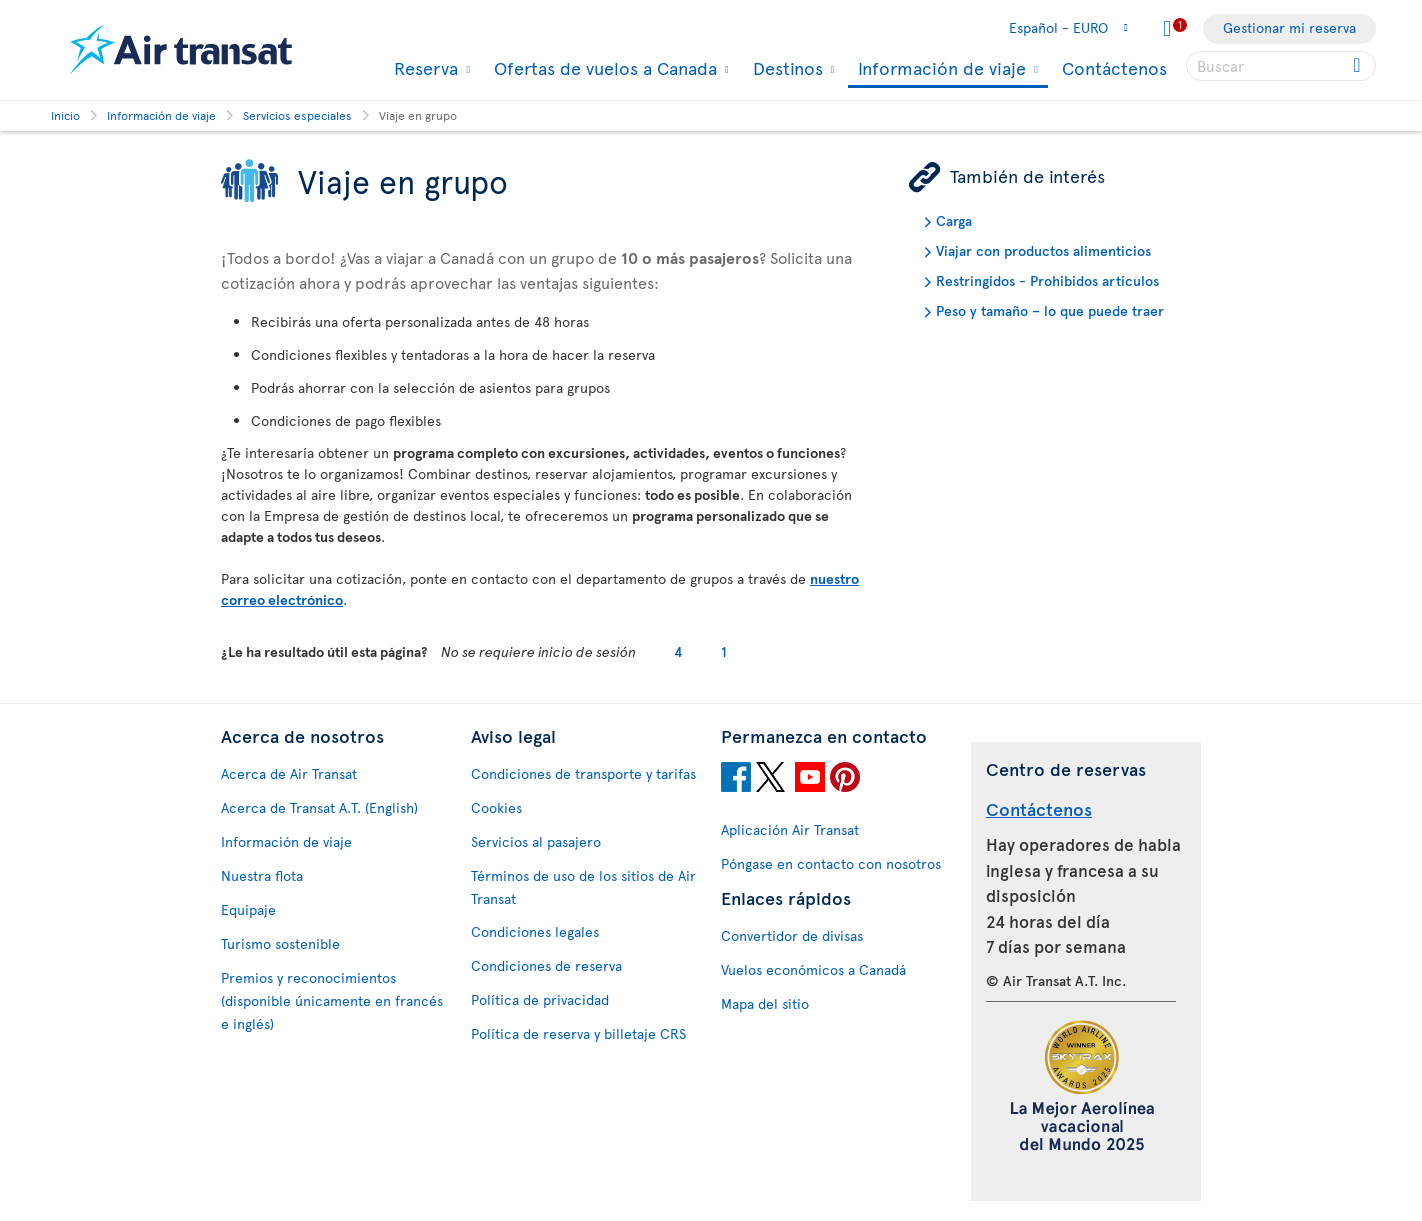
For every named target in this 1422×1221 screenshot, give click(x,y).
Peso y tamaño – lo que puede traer (1050, 310)
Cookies (496, 807)
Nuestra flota (262, 875)
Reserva (423, 68)
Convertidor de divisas (792, 935)
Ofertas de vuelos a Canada (603, 68)
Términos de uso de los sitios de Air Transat (583, 887)
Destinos (785, 68)
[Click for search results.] (1358, 66)
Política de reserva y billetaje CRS (578, 1033)
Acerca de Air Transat (289, 773)
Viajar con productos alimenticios (1043, 250)
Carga (954, 220)
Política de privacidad (540, 999)
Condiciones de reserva (546, 965)
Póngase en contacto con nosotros (831, 863)
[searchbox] (1281, 66)
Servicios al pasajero (536, 841)
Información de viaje (939, 69)
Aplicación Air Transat (790, 829)
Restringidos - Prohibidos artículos (1047, 280)
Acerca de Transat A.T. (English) (319, 807)
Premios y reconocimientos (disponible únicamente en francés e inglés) (332, 1000)
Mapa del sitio (765, 1003)
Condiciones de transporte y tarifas (583, 773)
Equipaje (248, 909)
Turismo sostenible (280, 943)
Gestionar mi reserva (1289, 27)
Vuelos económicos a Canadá (813, 969)
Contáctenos (1114, 67)
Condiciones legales (535, 931)
